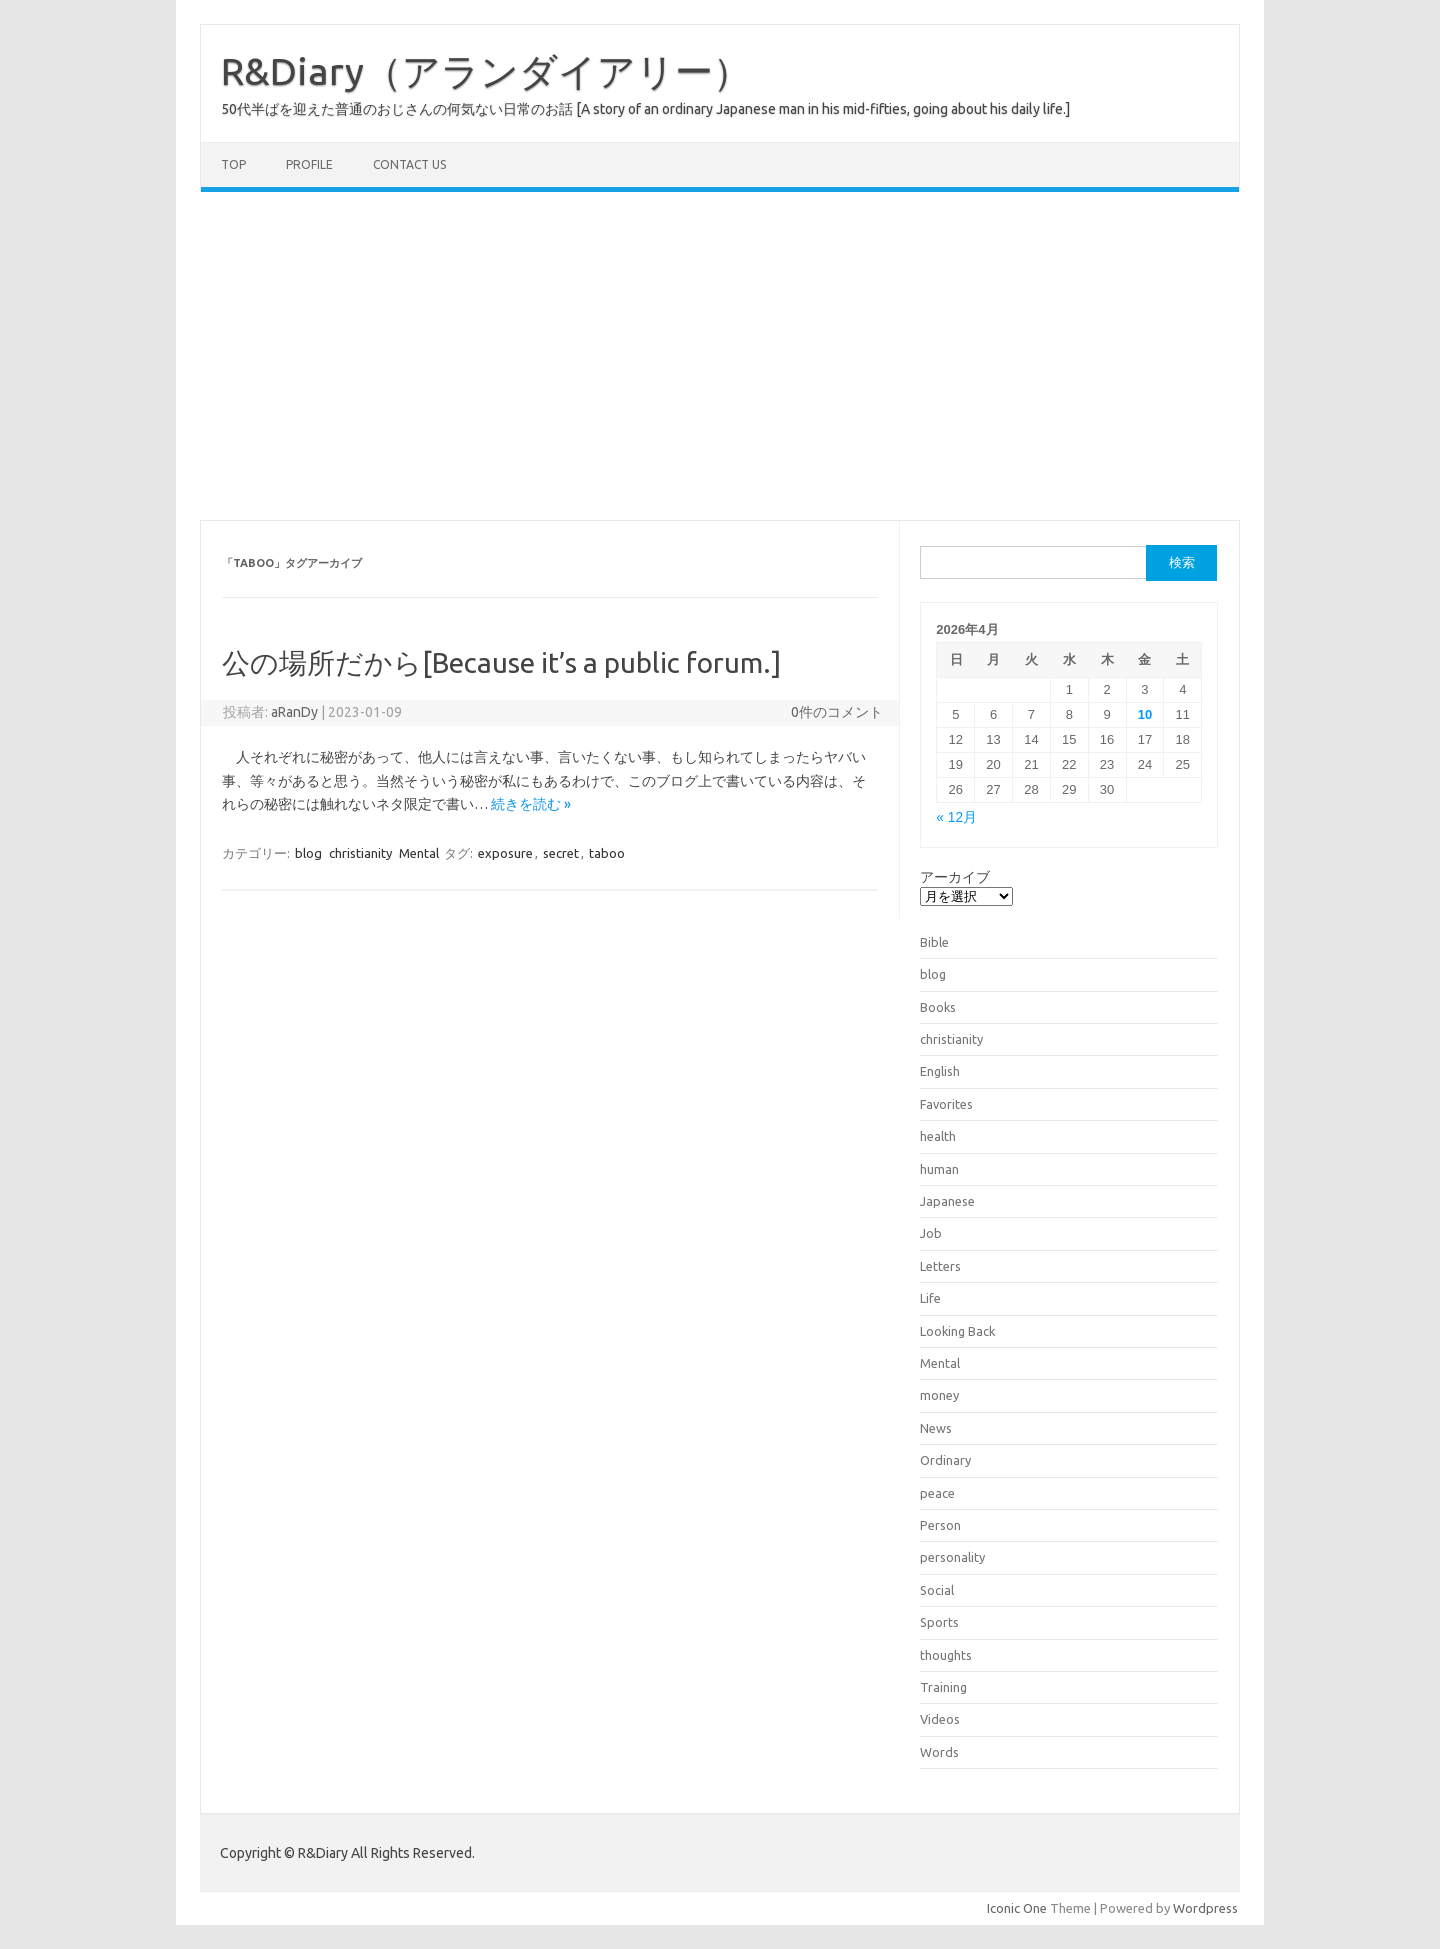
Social (937, 1590)
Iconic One (1017, 1908)
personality (952, 1557)
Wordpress (1205, 1908)
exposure (505, 853)
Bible (934, 942)
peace (937, 1493)
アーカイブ (955, 877)
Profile (309, 164)
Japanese (947, 1201)
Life (930, 1298)
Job (931, 1233)
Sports (939, 1622)
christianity (360, 853)
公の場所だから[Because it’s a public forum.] (501, 662)
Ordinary (945, 1460)
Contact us (409, 164)
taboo (607, 853)
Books (938, 1007)
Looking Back (957, 1331)
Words (939, 1752)
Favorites (946, 1104)
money (939, 1395)
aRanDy (294, 712)
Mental (419, 853)
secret (561, 853)
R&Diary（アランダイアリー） (486, 71)
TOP (233, 164)
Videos (940, 1719)
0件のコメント (837, 712)
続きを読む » (531, 804)
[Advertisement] (720, 356)
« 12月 (956, 817)
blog (308, 853)
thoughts (946, 1655)
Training (943, 1687)
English (940, 1071)
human (939, 1169)
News (936, 1428)
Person (940, 1525)
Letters (940, 1266)
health (938, 1136)
